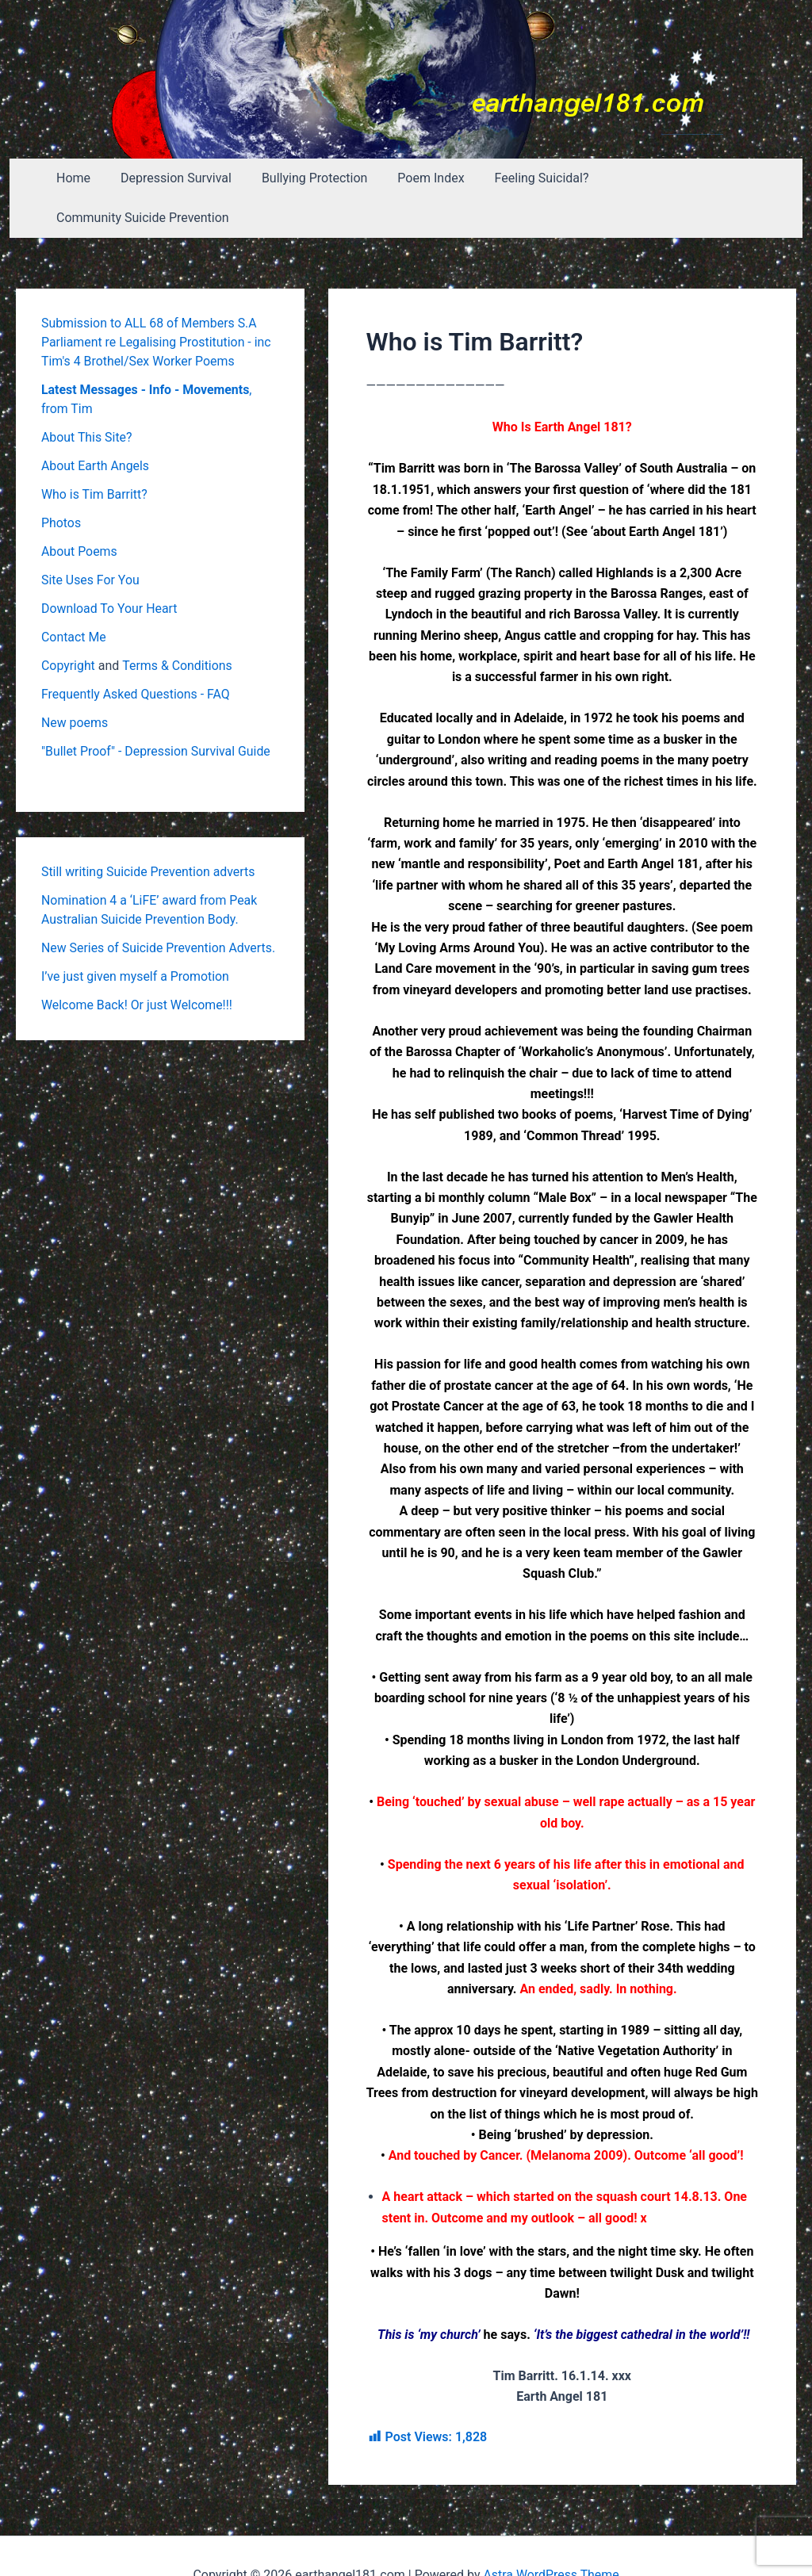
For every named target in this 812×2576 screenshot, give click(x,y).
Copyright (68, 625)
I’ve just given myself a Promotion (136, 936)
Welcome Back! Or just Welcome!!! (137, 965)
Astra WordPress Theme (551, 2535)
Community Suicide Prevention (687, 178)
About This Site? (86, 397)
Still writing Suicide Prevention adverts (149, 832)
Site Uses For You (90, 540)
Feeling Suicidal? (528, 178)
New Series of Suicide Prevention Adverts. (159, 908)
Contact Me (73, 597)
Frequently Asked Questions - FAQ (136, 654)
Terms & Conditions (178, 625)
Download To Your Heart (109, 568)
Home (80, 178)
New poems (75, 683)
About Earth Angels (95, 426)
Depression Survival (177, 178)
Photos (61, 483)
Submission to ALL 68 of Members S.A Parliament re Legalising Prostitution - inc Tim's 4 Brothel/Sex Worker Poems (157, 302)
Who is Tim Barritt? (94, 454)
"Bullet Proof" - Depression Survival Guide (156, 711)
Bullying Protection (311, 178)
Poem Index (422, 178)
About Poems (79, 511)
